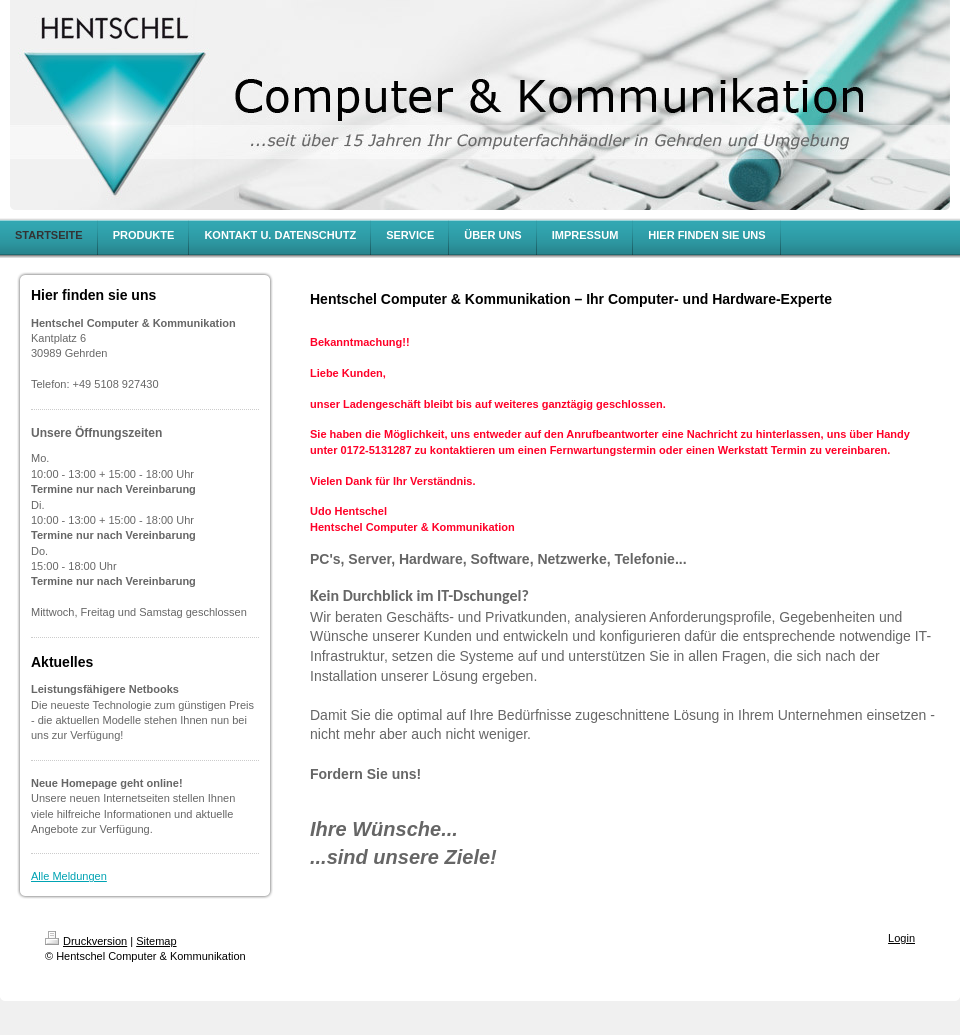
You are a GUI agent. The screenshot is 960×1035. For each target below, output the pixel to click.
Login (901, 938)
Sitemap (156, 941)
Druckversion (86, 941)
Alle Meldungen (69, 876)
